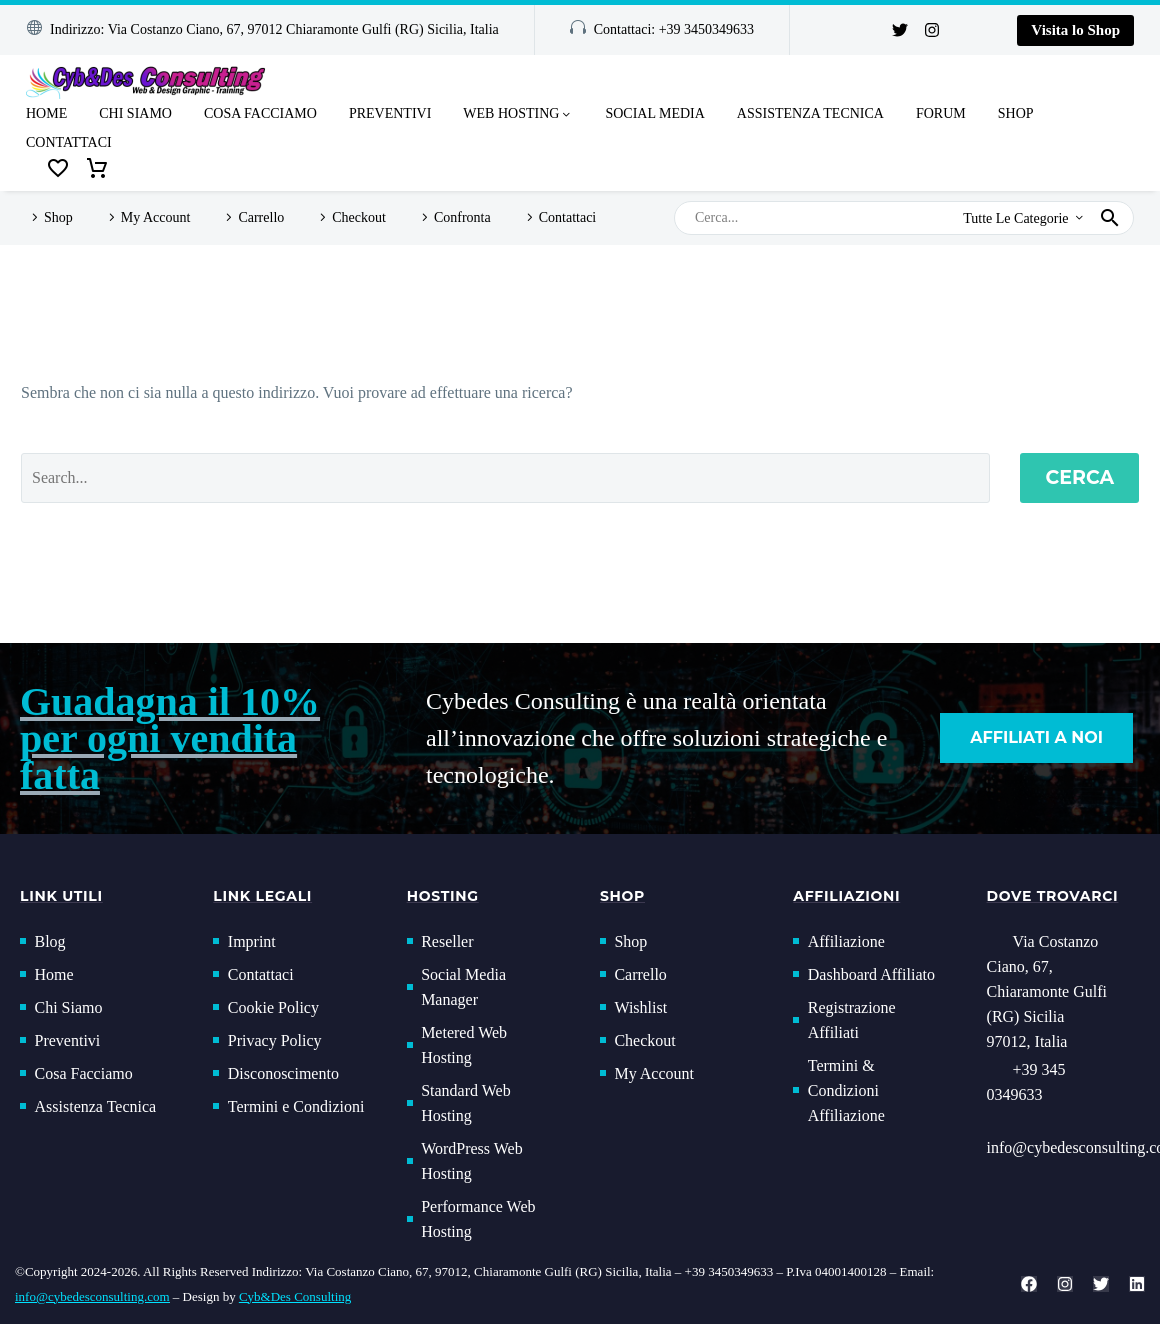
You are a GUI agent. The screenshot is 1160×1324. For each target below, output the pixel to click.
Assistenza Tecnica (810, 113)
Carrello (261, 217)
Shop (1016, 113)
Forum (941, 113)
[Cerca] (904, 218)
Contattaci (69, 142)
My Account (156, 217)
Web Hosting (518, 114)
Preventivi (390, 113)
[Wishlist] (58, 169)
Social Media (654, 113)
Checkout (359, 217)
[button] (262, 30)
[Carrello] (97, 169)
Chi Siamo (135, 113)
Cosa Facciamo (260, 113)
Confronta (462, 217)
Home (46, 113)
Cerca (1079, 477)
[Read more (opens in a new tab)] (1063, 1083)
